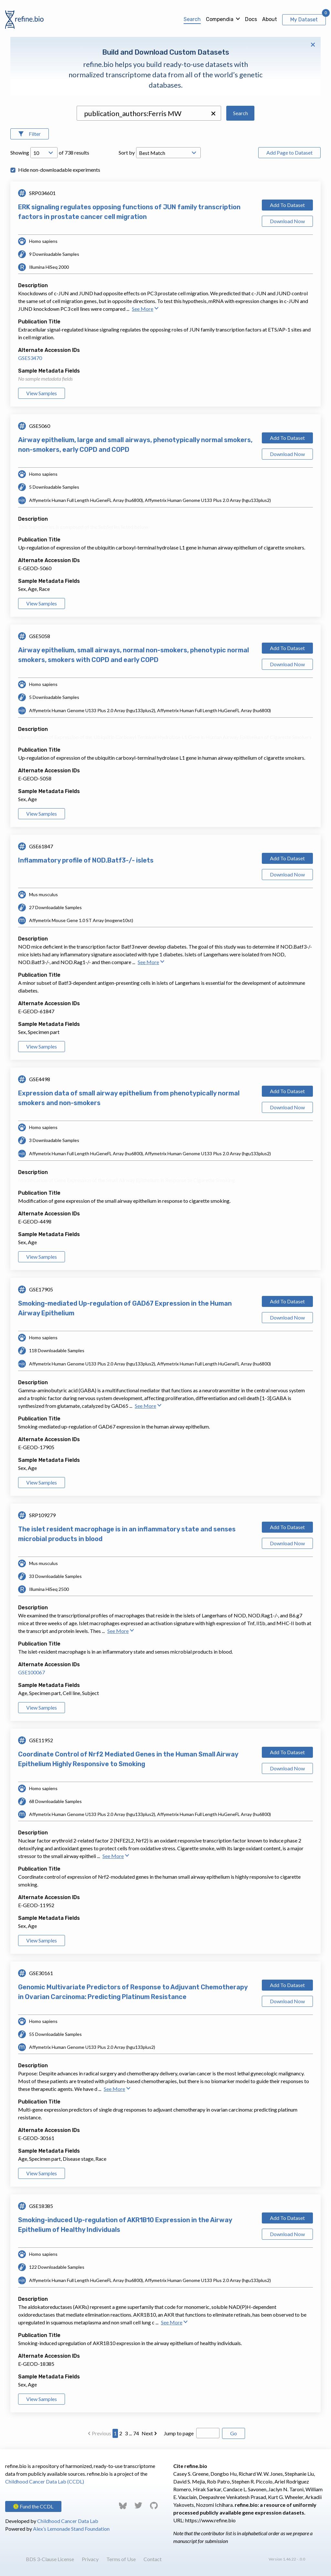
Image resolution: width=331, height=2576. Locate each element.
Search (192, 19)
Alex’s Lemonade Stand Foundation (71, 2529)
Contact (153, 2559)
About (269, 19)
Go (233, 2433)
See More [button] (145, 309)
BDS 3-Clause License (50, 2559)
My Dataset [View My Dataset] (304, 19)
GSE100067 (31, 1672)
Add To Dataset (287, 205)
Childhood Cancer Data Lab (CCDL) (44, 2481)
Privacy (90, 2559)
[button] (213, 113)
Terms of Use (121, 2559)
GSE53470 (30, 358)
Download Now (287, 221)
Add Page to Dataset (289, 152)
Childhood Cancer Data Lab (67, 2521)
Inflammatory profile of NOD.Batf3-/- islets (86, 860)
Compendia (219, 19)
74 (136, 2433)
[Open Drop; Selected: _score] (168, 152)
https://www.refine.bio (210, 2520)
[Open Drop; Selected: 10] (44, 152)
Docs (251, 19)
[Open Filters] (29, 133)
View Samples (41, 393)
